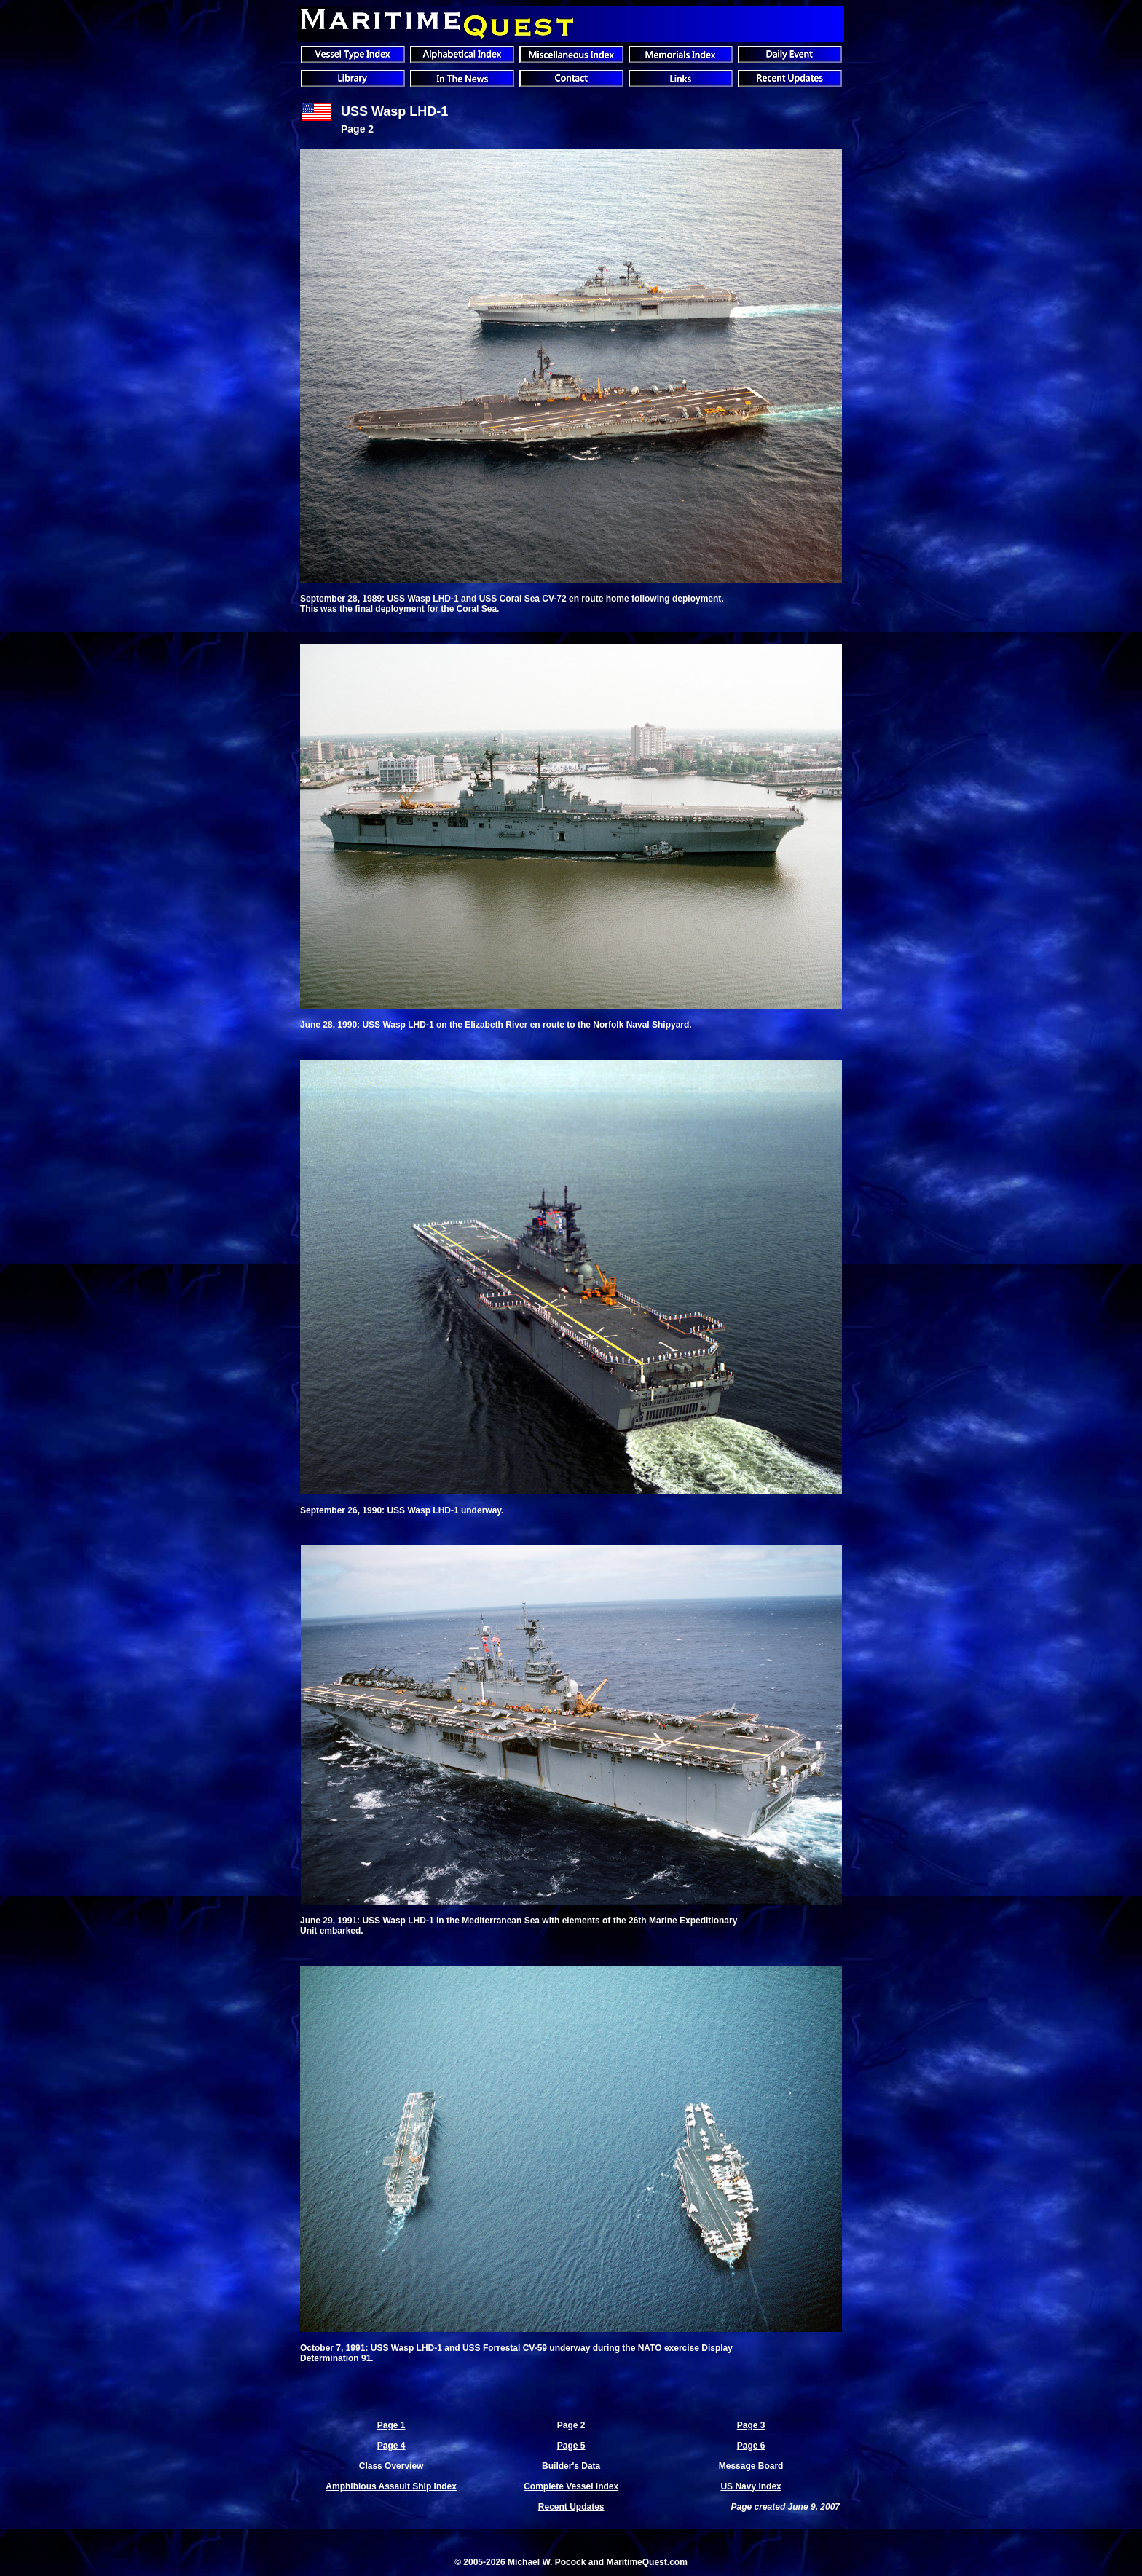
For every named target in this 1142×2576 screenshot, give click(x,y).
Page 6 (751, 2446)
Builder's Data (571, 2466)
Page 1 (391, 2425)
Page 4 (391, 2446)
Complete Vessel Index (571, 2486)
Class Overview (391, 2466)
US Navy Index (750, 2486)
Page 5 (571, 2446)
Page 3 (751, 2425)
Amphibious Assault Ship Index (391, 2486)
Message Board (751, 2466)
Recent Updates (571, 2507)
